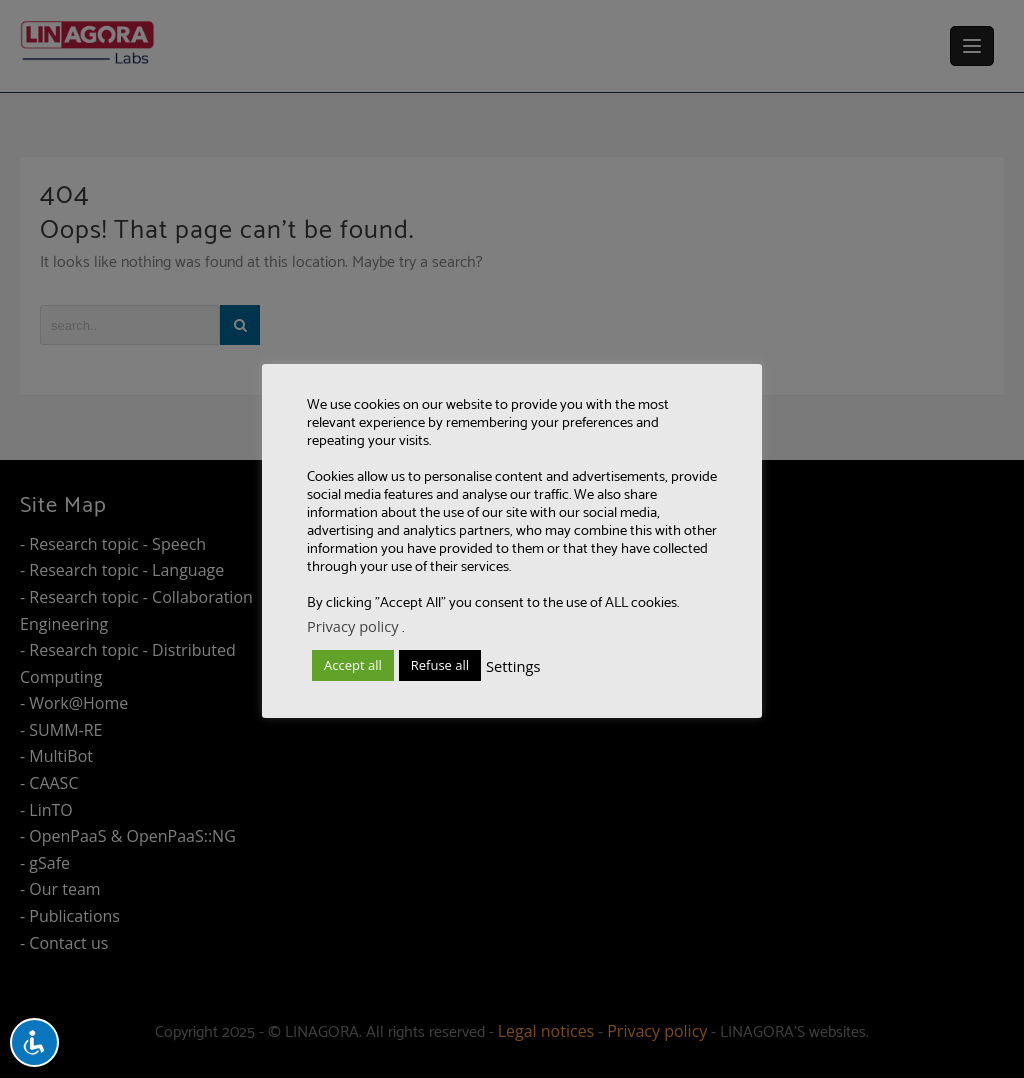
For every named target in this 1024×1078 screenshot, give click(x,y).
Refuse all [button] (440, 665)
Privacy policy (353, 626)
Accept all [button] (353, 665)
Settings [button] (513, 666)
